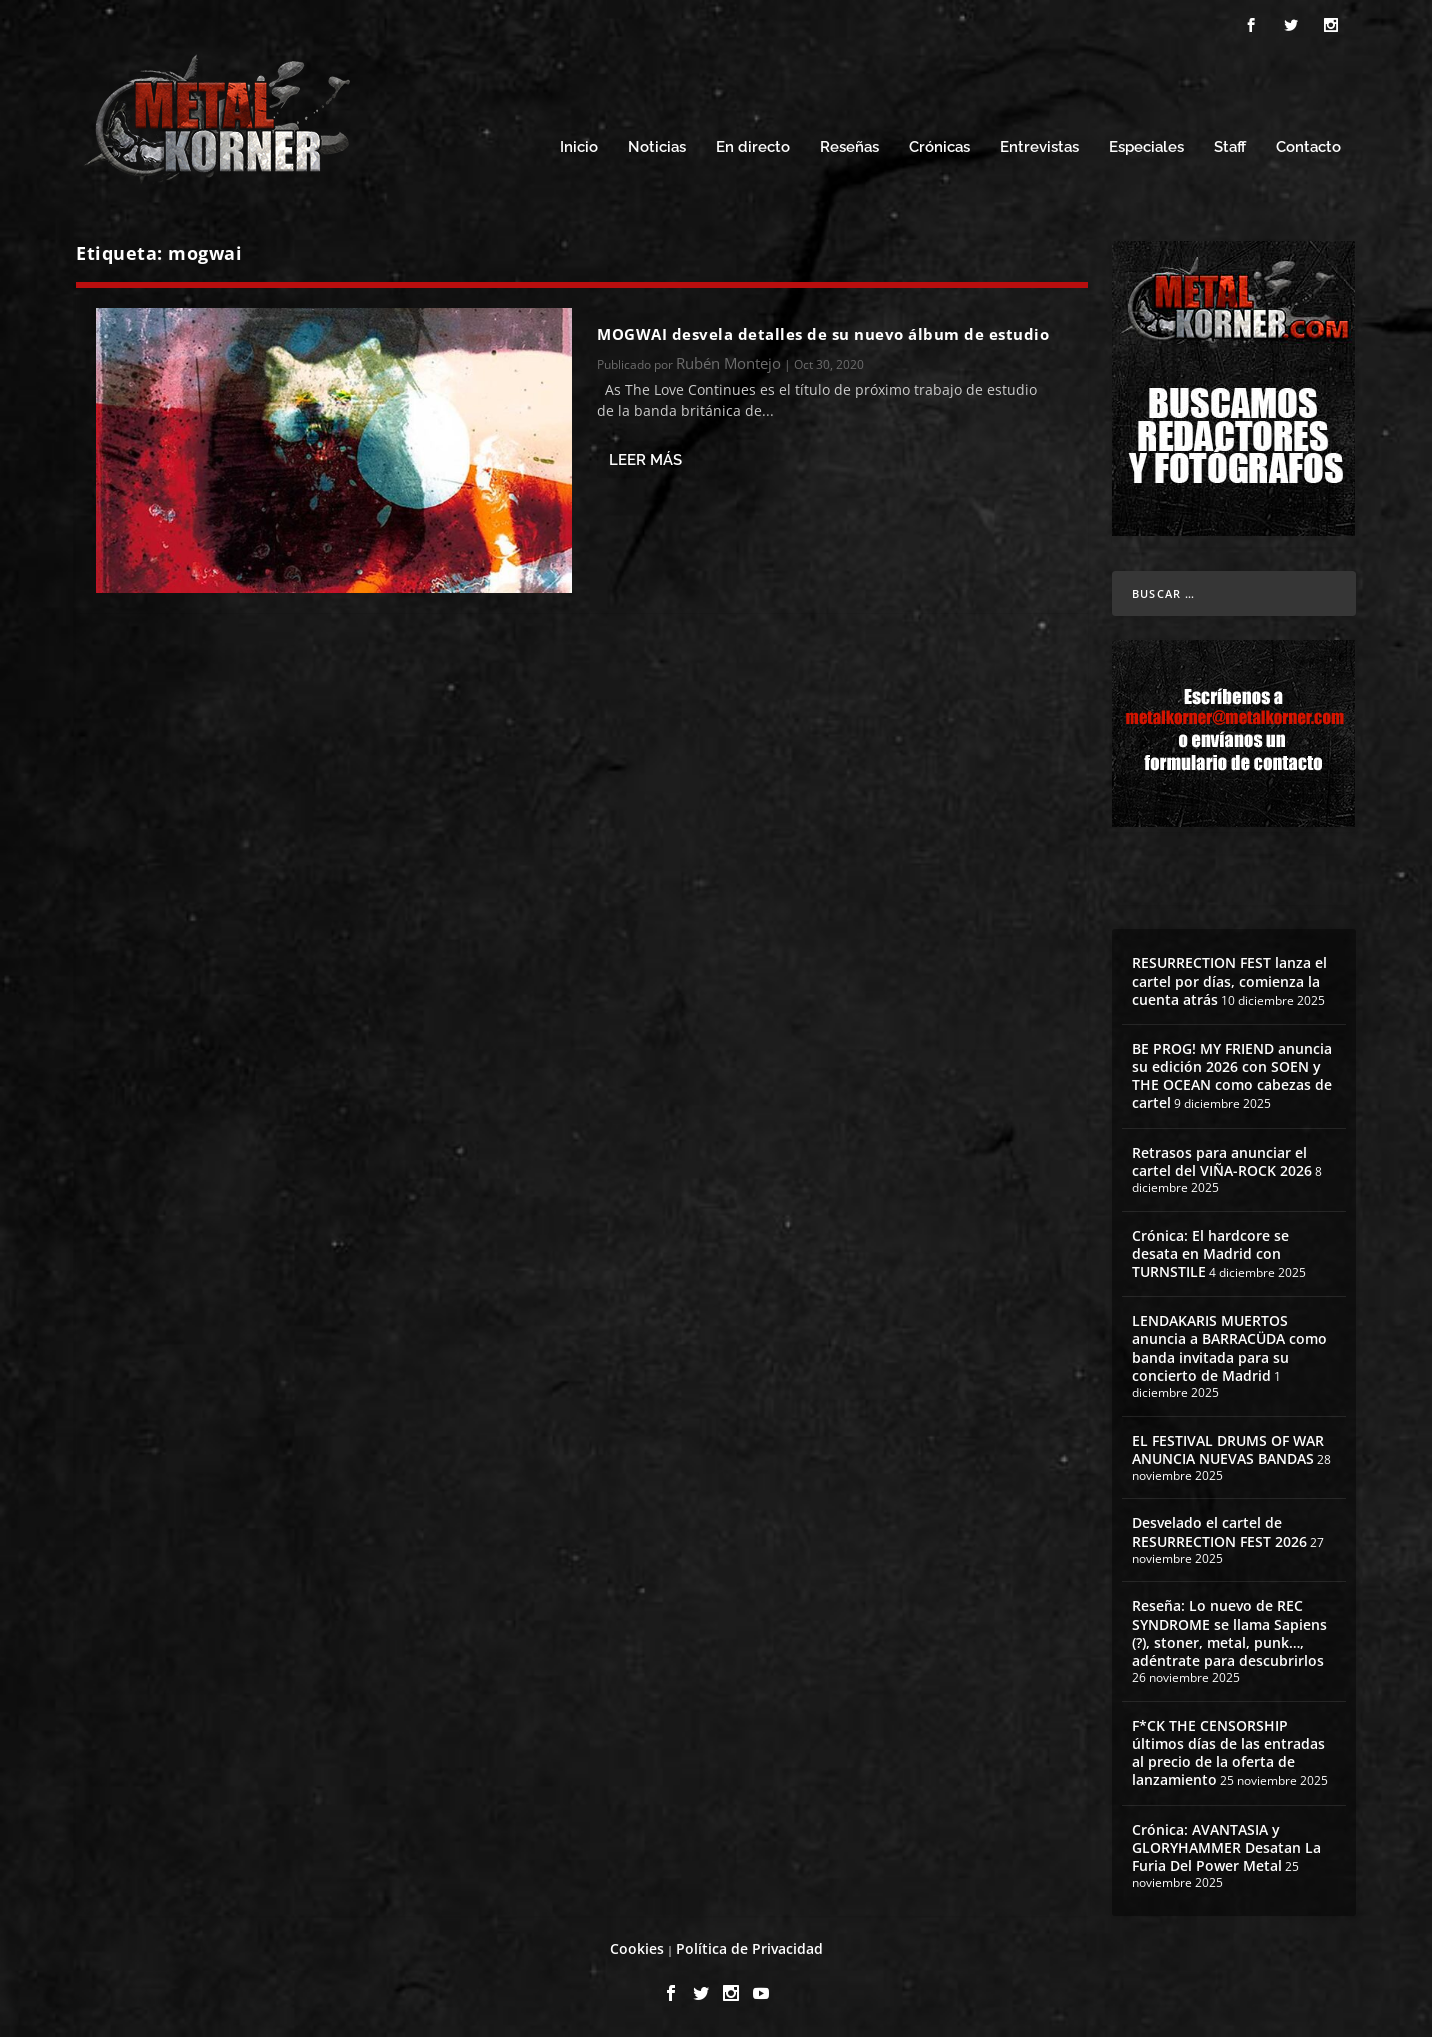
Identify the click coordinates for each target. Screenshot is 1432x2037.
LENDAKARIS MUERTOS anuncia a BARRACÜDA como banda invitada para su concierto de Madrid (1229, 1348)
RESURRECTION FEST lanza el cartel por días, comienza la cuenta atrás (1229, 980)
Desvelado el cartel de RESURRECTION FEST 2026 (1219, 1531)
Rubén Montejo (728, 363)
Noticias (657, 147)
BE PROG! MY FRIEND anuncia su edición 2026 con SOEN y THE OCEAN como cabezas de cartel (1232, 1076)
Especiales (1146, 147)
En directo (753, 147)
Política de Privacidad (749, 1948)
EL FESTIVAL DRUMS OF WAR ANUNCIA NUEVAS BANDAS (1228, 1449)
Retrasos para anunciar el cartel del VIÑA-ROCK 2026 (1222, 1161)
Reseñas (849, 147)
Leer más (645, 460)
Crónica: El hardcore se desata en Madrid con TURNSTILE (1210, 1253)
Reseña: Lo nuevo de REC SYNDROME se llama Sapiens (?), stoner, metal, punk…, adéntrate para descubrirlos (1229, 1633)
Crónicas (939, 147)
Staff (1230, 147)
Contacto (1308, 147)
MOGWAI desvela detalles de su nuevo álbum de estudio (823, 334)
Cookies (637, 1948)
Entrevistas (1039, 147)
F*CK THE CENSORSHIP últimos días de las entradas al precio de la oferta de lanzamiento (1228, 1753)
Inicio (579, 147)
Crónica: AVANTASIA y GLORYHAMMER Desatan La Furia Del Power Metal (1226, 1847)
